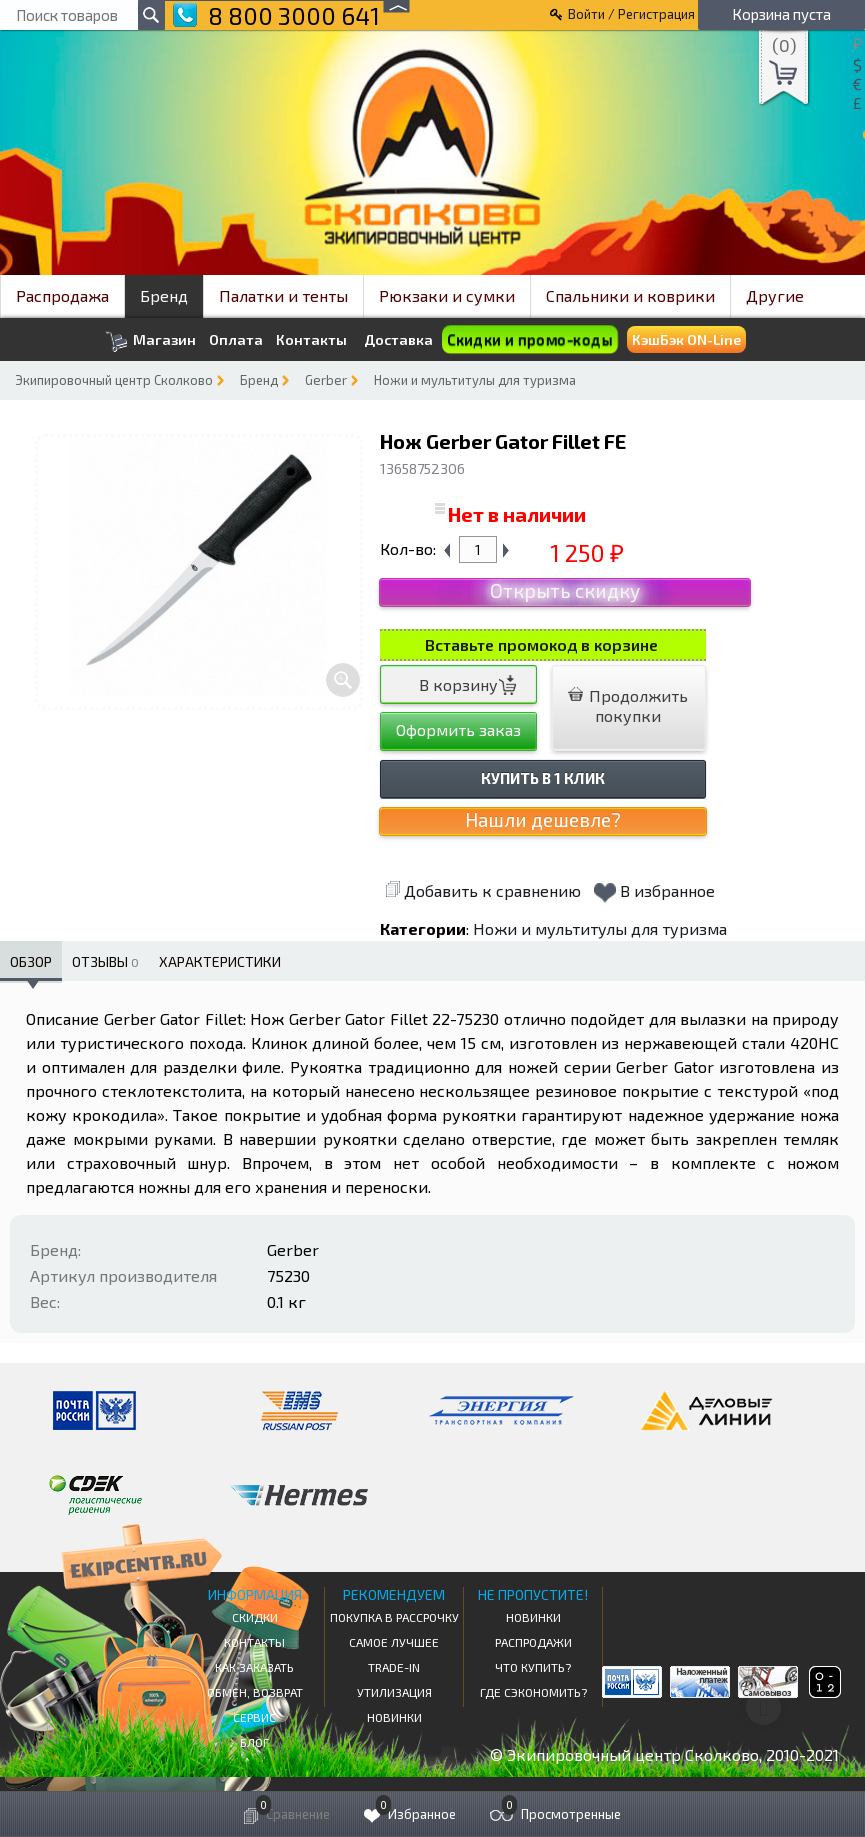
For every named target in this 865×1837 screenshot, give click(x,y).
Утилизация (394, 1692)
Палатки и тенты (283, 295)
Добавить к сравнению (483, 890)
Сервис (254, 1717)
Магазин (150, 341)
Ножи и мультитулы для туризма (475, 380)
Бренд (164, 295)
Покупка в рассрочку (394, 1617)
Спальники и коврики (630, 295)
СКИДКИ (255, 1617)
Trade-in (394, 1667)
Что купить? (533, 1667)
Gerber (326, 380)
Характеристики (220, 961)
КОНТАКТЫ (254, 1642)
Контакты (311, 340)
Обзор (31, 961)
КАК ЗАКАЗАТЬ (254, 1667)
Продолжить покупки (628, 705)
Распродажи (533, 1642)
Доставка (398, 339)
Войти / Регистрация (631, 14)
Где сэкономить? (533, 1692)
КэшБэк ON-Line (686, 339)
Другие (775, 295)
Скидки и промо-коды (530, 339)
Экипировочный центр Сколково (114, 380)
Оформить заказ (458, 729)
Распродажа (62, 295)
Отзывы (105, 961)
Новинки (394, 1717)
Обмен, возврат (255, 1692)
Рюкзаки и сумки (447, 295)
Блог (254, 1742)
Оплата (236, 340)
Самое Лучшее (394, 1642)
